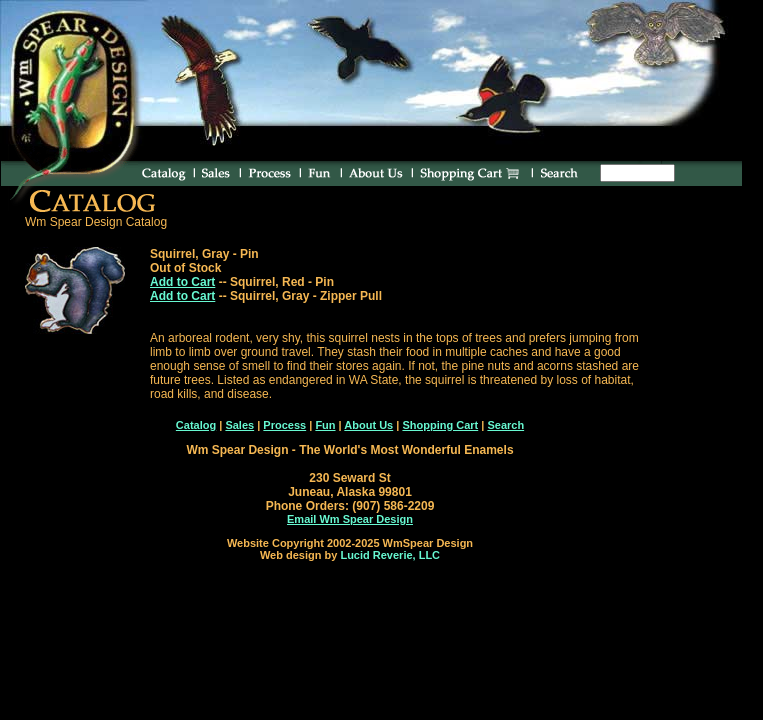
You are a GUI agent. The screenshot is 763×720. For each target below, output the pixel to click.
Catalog (196, 425)
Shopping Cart (440, 425)
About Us (368, 425)
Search (505, 425)
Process (284, 425)
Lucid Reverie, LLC (390, 555)
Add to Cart (182, 282)
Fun (325, 425)
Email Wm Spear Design (350, 519)
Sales (239, 425)
